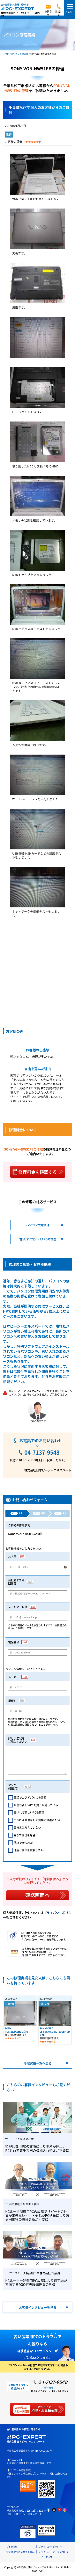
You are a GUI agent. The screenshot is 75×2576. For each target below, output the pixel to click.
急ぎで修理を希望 (24, 1835)
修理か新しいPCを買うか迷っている (36, 1805)
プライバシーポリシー (50, 2546)
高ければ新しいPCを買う (29, 1812)
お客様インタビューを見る (37, 2307)
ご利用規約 (12, 2546)
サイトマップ (45, 2557)
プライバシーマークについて (53, 2551)
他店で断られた (23, 1842)
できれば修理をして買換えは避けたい (37, 1820)
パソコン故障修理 (37, 1225)
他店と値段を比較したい (29, 1850)
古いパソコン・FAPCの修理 (37, 1239)
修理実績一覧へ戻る (38, 2063)
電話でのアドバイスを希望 (30, 1797)
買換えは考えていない (27, 1827)
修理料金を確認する (37, 1172)
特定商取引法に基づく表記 (20, 2551)
